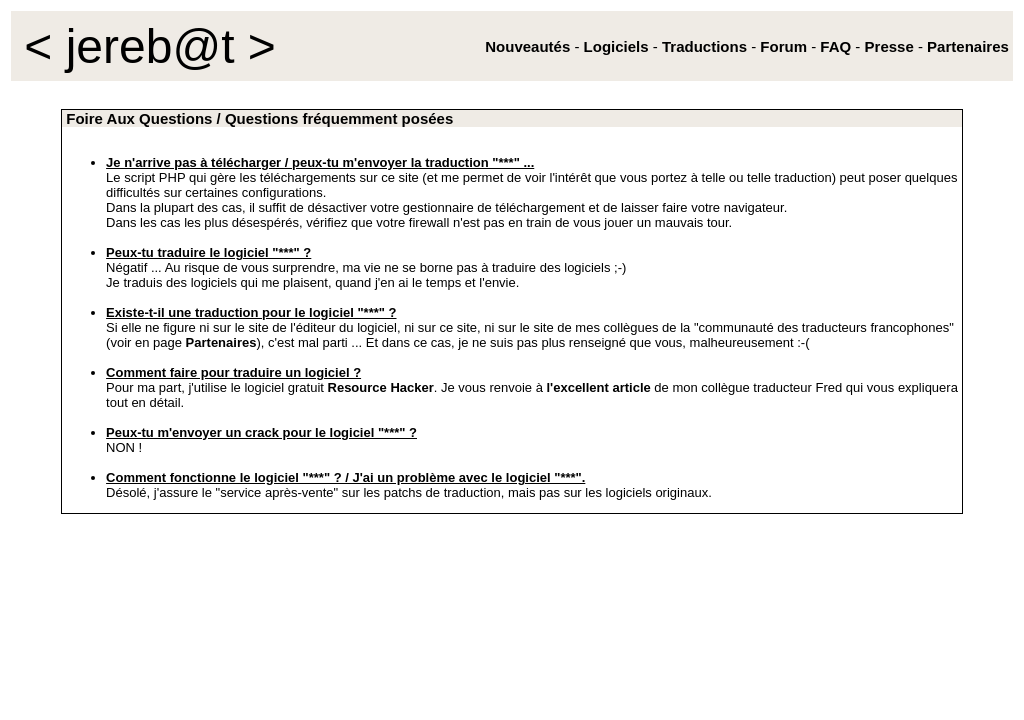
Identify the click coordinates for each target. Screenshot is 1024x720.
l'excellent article (598, 387)
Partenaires (221, 342)
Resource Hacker (381, 387)
